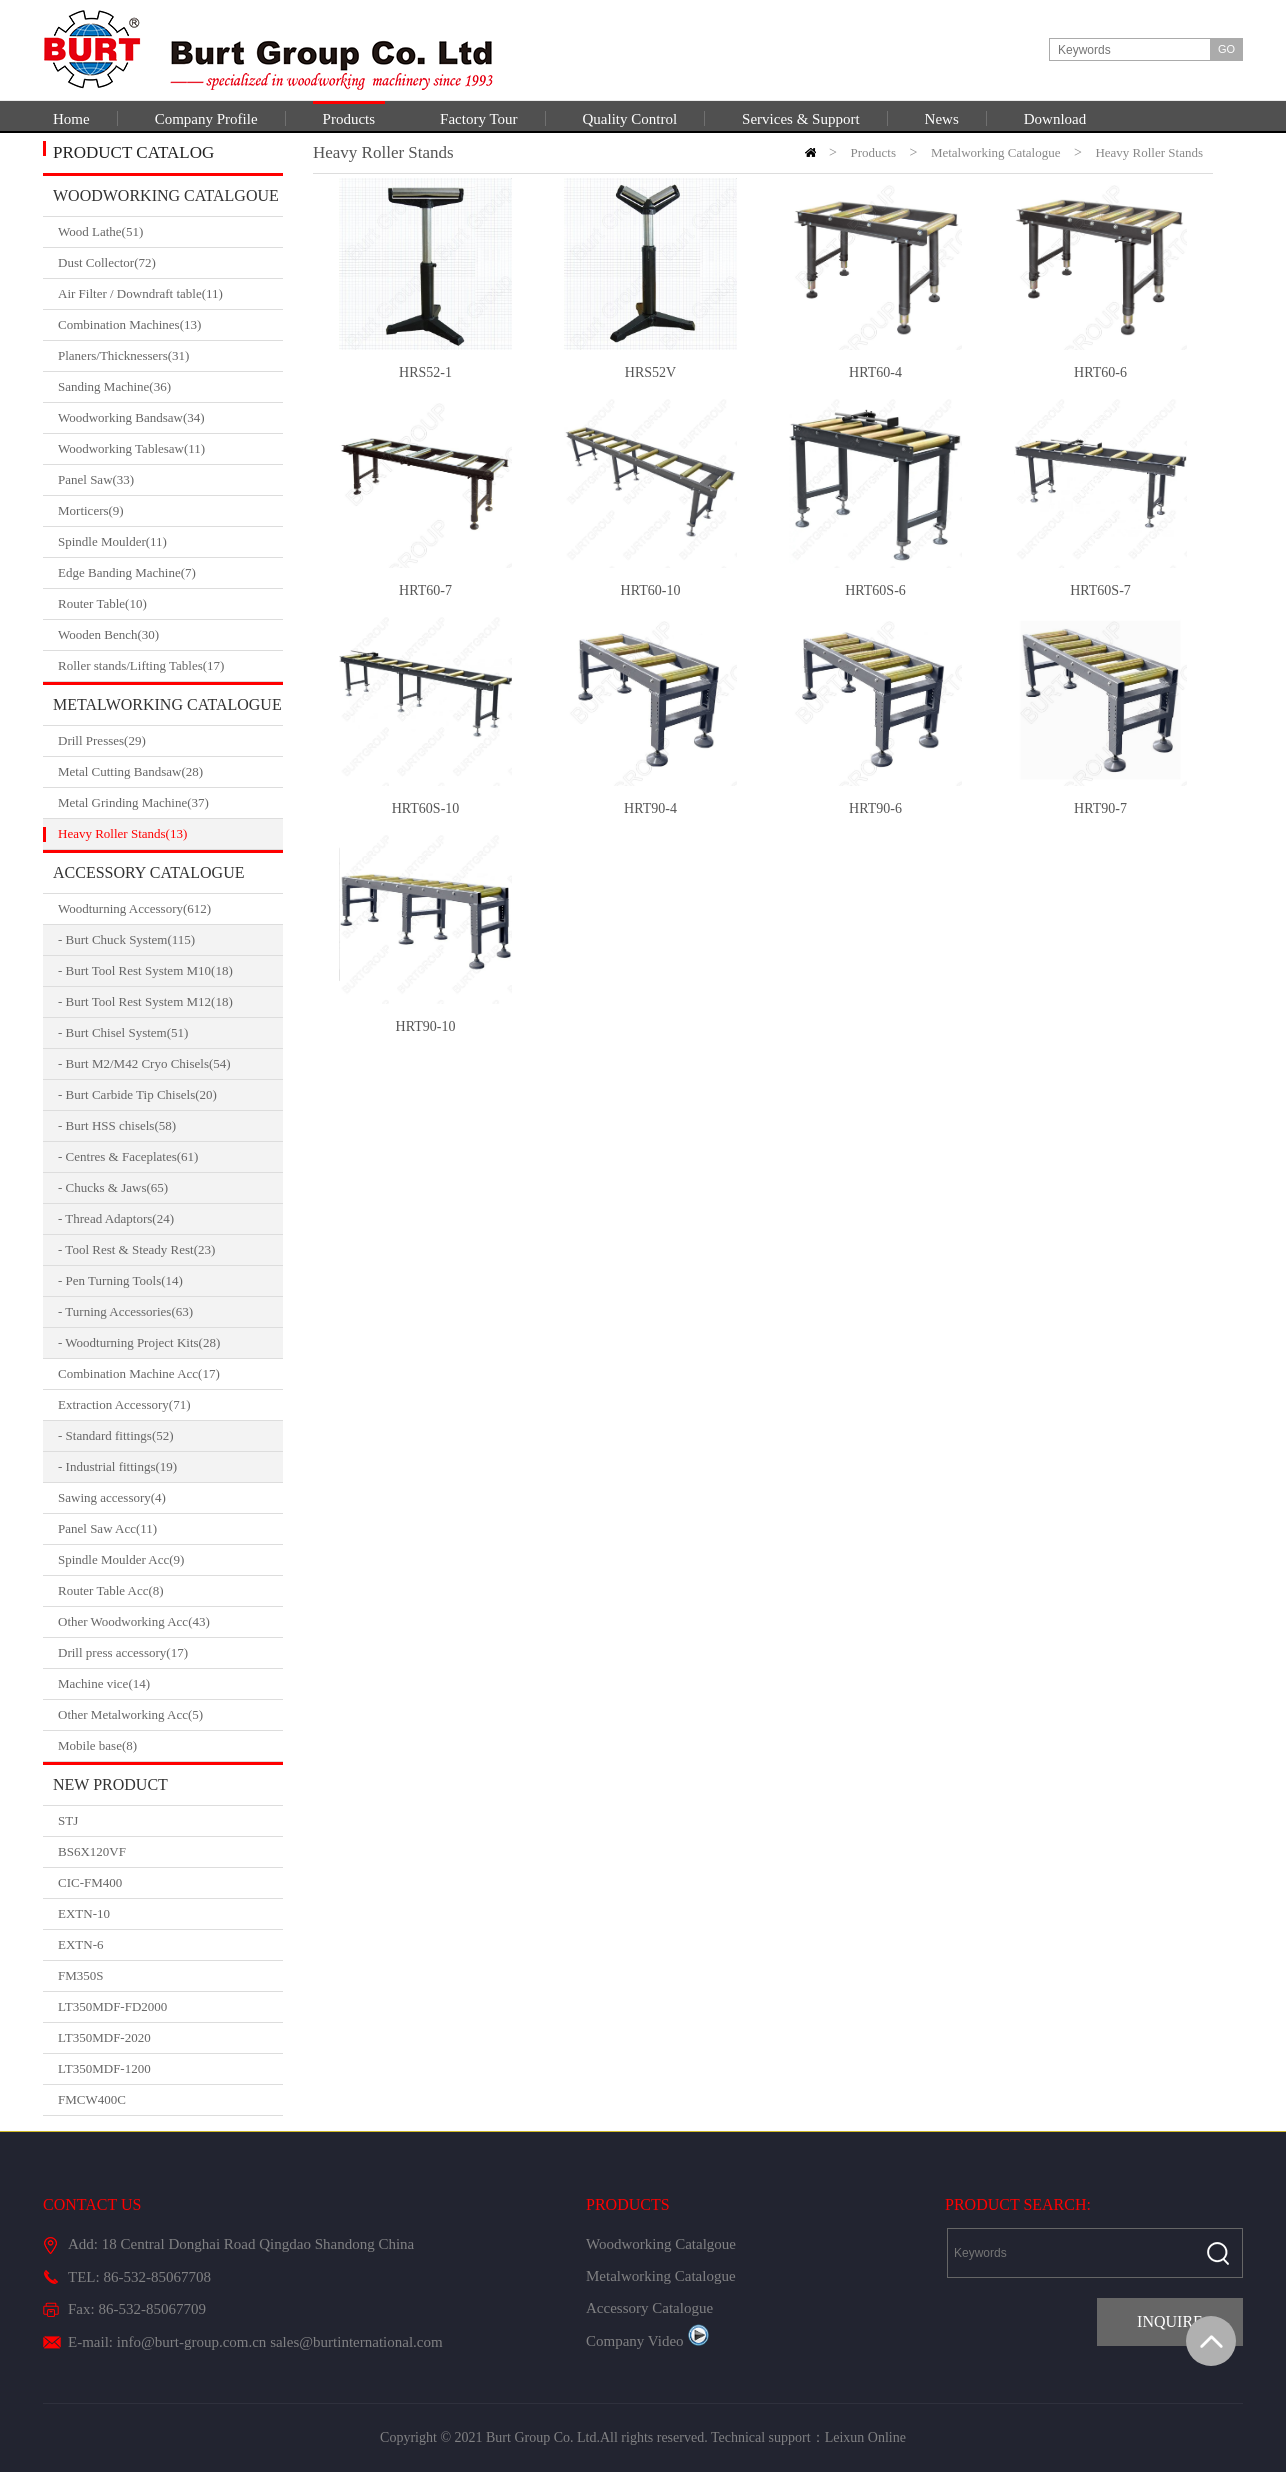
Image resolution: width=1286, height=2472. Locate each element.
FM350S (81, 1975)
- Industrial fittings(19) (117, 1466)
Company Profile (206, 119)
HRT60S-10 (426, 808)
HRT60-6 (1100, 372)
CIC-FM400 (90, 1882)
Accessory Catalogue (148, 872)
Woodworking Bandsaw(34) (170, 418)
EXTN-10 (84, 1913)
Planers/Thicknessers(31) (170, 356)
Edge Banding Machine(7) (170, 573)
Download (1055, 119)
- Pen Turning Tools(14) (120, 1280)
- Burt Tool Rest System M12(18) (145, 1001)
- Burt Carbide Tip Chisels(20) (137, 1094)
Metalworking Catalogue (167, 704)
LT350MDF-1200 (104, 2068)
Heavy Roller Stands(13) (170, 834)
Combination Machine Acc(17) (170, 1374)
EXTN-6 (81, 1944)
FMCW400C (92, 2099)
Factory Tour (478, 119)
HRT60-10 (651, 590)
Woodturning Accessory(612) (170, 909)
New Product (110, 1784)
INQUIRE (1170, 2321)
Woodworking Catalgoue (166, 195)
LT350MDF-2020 (104, 2037)
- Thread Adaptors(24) (116, 1218)
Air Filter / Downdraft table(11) (170, 294)
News (942, 119)
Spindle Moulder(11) (170, 542)
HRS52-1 (425, 372)
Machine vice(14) (170, 1684)
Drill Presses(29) (170, 741)
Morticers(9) (170, 511)
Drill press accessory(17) (170, 1653)
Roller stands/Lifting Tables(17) (170, 666)
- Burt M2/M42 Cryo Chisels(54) (144, 1063)
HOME (810, 152)
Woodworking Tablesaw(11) (170, 449)
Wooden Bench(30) (170, 635)
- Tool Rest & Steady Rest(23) (136, 1249)
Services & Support (801, 119)
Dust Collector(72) (170, 263)
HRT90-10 (426, 1026)
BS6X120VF (92, 1851)
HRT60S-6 (875, 590)
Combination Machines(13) (170, 325)
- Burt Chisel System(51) (123, 1032)
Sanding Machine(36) (170, 387)
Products (349, 119)
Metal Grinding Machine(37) (170, 803)
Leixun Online (865, 2437)
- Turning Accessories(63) (125, 1311)
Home (71, 119)
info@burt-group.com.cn (192, 2342)
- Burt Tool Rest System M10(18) (145, 970)
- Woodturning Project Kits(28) (139, 1342)
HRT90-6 (875, 808)
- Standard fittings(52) (116, 1435)
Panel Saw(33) (170, 480)
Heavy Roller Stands (1149, 152)
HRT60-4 (875, 372)
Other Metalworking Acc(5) (170, 1715)
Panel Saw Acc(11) (170, 1529)
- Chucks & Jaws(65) (113, 1187)
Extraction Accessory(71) (170, 1405)
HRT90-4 (650, 808)
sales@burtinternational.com (356, 2342)
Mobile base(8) (170, 1746)
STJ (68, 1820)
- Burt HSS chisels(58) (117, 1125)
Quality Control (630, 119)
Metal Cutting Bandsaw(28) (170, 772)
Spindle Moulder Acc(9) (170, 1560)
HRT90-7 (1100, 808)
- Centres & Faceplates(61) (128, 1156)
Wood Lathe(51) (170, 232)
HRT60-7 (425, 590)
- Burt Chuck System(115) (126, 939)
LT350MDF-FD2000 (112, 2006)
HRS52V (650, 372)
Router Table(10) (170, 604)
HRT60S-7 (1100, 590)
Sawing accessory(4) (170, 1498)
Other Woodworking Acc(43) (170, 1622)
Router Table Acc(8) (170, 1591)
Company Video (647, 2341)
